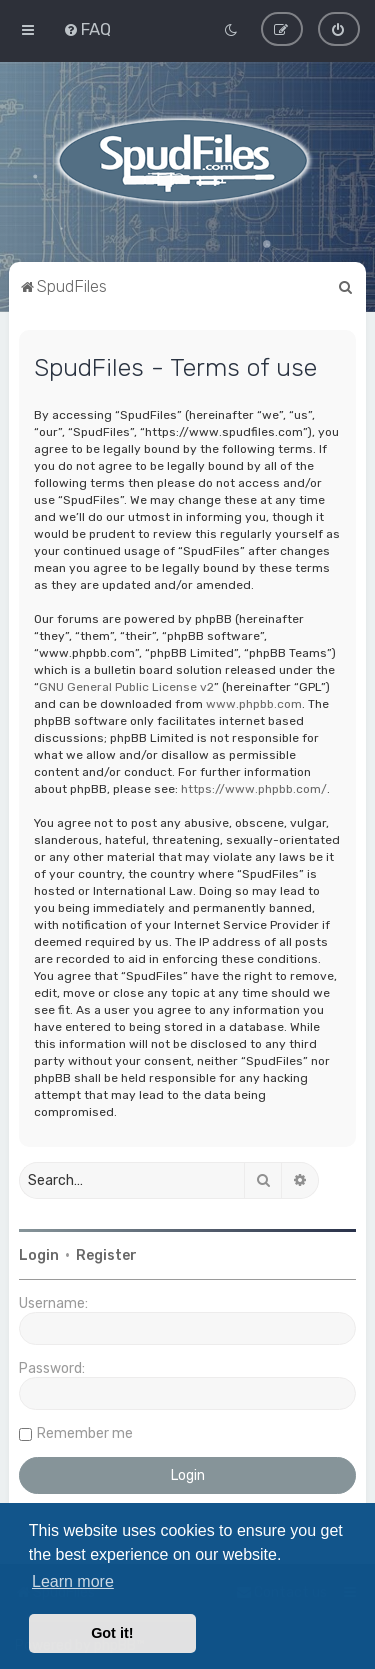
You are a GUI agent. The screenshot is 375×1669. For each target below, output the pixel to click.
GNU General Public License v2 (126, 687)
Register (106, 1255)
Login (39, 1255)
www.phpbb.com (254, 704)
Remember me (85, 1433)
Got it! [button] (112, 1633)
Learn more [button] (73, 1581)
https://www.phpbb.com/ (254, 789)
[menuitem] (87, 29)
